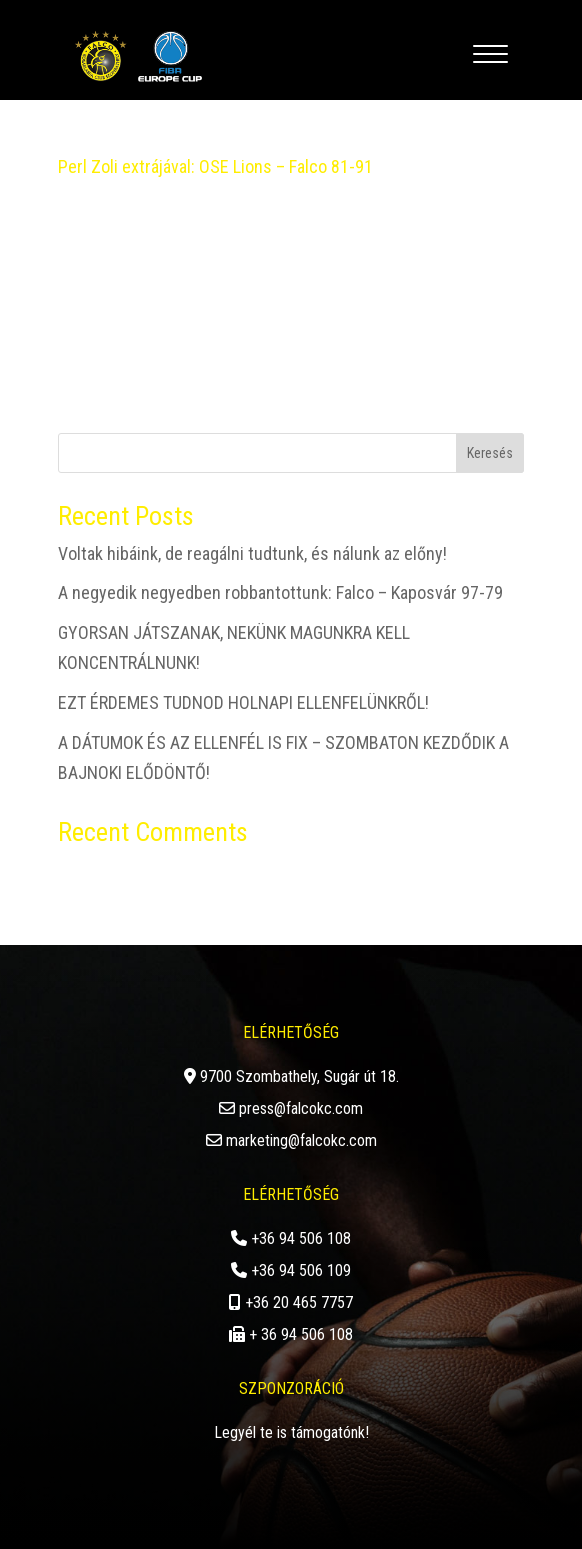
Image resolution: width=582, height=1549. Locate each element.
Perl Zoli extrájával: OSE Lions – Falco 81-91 (215, 166)
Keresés (490, 453)
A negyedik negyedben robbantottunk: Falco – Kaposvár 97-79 (280, 592)
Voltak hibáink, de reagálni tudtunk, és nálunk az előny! (252, 553)
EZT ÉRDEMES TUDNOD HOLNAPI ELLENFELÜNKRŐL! (243, 702)
